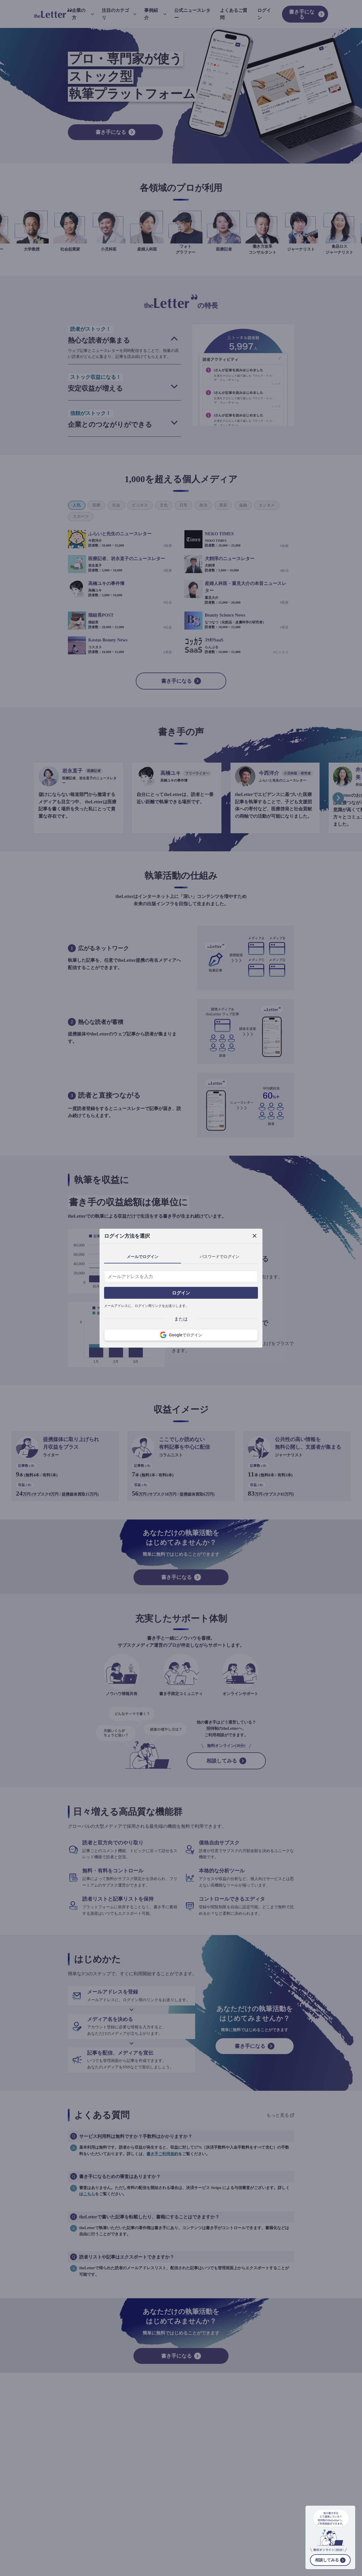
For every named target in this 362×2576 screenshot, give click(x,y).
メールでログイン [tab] (142, 1256)
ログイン (181, 1293)
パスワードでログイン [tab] (219, 1256)
